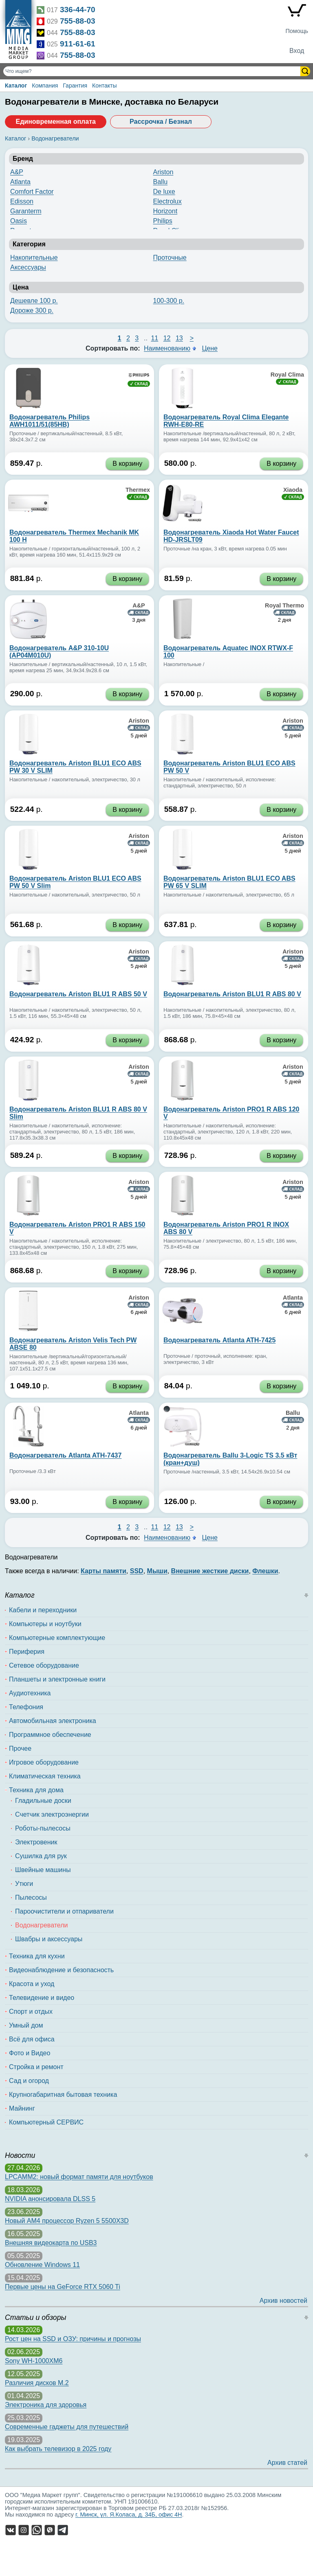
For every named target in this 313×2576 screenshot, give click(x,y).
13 (179, 338)
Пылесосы (31, 1897)
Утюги (24, 1883)
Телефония (26, 1706)
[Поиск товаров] (152, 71)
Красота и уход (31, 1983)
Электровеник (36, 1842)
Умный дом (26, 2025)
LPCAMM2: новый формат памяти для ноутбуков (79, 2176)
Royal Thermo (284, 605)
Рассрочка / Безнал (161, 121)
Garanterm (25, 211)
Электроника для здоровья (45, 2404)
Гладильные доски (43, 1800)
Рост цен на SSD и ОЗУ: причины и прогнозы (73, 2338)
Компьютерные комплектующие (57, 1637)
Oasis (18, 220)
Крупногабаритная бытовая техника (63, 2094)
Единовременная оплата (55, 121)
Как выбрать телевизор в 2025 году (58, 2448)
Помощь (296, 31)
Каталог (16, 85)
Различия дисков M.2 (37, 2382)
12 (167, 338)
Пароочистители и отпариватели (64, 1911)
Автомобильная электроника (52, 1720)
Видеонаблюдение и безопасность (61, 1970)
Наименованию (167, 348)
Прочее (20, 1748)
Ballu (160, 181)
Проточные (170, 257)
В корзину (127, 463)
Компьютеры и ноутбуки (45, 1623)
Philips (162, 220)
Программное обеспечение (50, 1734)
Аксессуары (28, 267)
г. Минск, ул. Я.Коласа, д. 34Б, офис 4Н (128, 2514)
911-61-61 (77, 43)
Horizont (165, 211)
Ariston (163, 172)
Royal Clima (287, 374)
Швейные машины (43, 1869)
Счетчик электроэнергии (52, 1814)
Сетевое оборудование (44, 1665)
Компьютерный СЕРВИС (46, 2122)
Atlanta (20, 181)
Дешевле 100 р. (34, 300)
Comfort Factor (32, 191)
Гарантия (75, 85)
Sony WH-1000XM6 (33, 2360)
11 (154, 338)
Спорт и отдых (31, 2011)
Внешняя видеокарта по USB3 (51, 2242)
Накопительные (34, 257)
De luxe (164, 191)
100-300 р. (169, 300)
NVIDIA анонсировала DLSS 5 (50, 2198)
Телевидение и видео (41, 1997)
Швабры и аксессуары (48, 1939)
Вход (296, 50)
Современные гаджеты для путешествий (66, 2426)
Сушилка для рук (41, 1856)
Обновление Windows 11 (42, 2264)
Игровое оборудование (44, 1762)
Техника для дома (36, 1790)
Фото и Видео (29, 2053)
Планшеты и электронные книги (57, 1679)
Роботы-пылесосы (43, 1828)
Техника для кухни (37, 1956)
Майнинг (22, 2108)
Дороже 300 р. (31, 310)
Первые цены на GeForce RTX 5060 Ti (62, 2286)
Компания (45, 85)
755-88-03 (77, 21)
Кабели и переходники (43, 1610)
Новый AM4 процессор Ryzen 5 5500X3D (67, 2220)
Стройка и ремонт (36, 2066)
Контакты (104, 85)
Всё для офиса (32, 2039)
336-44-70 (77, 9)
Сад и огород (29, 2080)
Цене (209, 348)
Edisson (21, 201)
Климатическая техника (45, 1776)
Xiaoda (292, 490)
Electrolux (167, 201)
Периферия (26, 1651)
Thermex (138, 490)
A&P (16, 172)
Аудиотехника (30, 1693)
